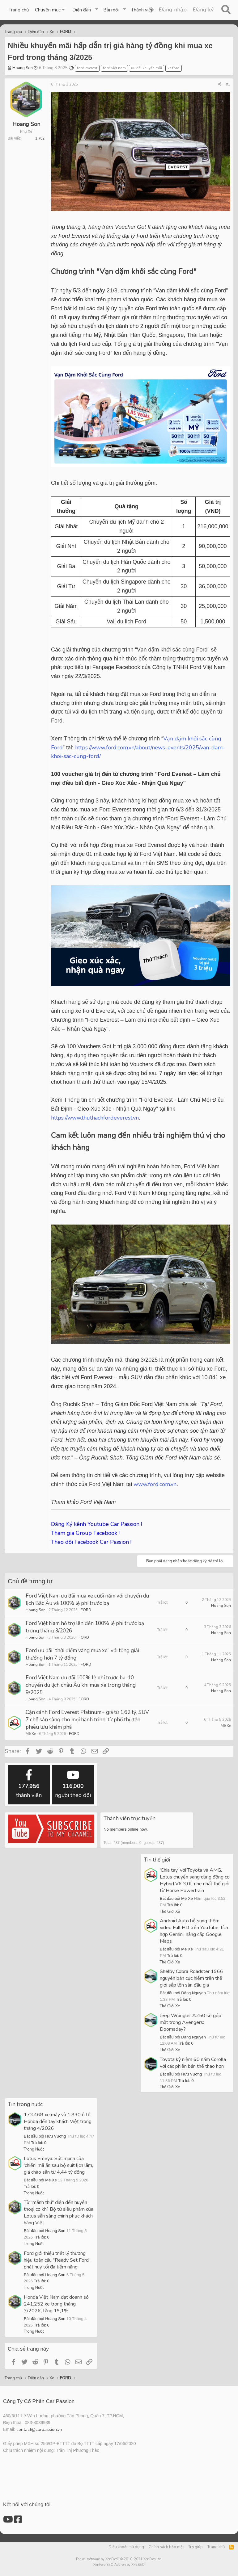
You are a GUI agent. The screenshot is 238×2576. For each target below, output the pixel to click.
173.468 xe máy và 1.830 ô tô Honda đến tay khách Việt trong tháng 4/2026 (57, 2121)
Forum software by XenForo (119, 2559)
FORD (86, 1609)
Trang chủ (19, 10)
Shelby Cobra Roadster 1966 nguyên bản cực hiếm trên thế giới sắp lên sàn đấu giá (191, 1978)
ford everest (87, 67)
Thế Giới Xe (170, 1911)
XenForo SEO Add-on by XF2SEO (119, 2564)
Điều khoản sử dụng (126, 2547)
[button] (50, 10)
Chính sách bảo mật (166, 2547)
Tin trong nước (25, 2104)
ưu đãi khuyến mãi (146, 67)
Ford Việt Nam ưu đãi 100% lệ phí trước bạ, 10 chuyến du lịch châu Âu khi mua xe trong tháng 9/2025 (81, 1685)
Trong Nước (34, 2149)
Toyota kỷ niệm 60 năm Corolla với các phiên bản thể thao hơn (193, 2063)
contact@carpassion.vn (39, 2429)
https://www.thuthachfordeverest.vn (95, 1117)
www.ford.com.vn (155, 1484)
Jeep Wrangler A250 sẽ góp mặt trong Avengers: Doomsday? (190, 2022)
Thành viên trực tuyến (129, 1818)
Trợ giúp (195, 2547)
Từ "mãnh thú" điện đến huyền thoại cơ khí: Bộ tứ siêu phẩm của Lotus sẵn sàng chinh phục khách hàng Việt (58, 2212)
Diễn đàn (81, 10)
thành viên (29, 1784)
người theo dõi (73, 1784)
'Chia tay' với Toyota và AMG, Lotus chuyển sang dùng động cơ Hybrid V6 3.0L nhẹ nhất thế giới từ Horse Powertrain (195, 1880)
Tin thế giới (157, 1859)
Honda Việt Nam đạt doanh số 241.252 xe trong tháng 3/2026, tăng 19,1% (56, 2304)
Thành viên (142, 10)
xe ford (174, 67)
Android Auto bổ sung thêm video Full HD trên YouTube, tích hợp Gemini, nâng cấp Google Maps (194, 1931)
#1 (228, 84)
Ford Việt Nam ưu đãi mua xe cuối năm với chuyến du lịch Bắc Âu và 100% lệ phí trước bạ (87, 1599)
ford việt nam (114, 67)
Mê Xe (31, 1733)
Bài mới (111, 10)
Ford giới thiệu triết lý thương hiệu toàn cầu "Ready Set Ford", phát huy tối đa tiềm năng (57, 2260)
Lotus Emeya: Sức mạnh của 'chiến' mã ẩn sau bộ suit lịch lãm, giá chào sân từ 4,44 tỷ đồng (58, 2165)
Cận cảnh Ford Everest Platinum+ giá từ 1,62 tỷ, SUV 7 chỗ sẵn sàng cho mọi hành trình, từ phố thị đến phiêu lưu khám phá (87, 1720)
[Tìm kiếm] (226, 10)
